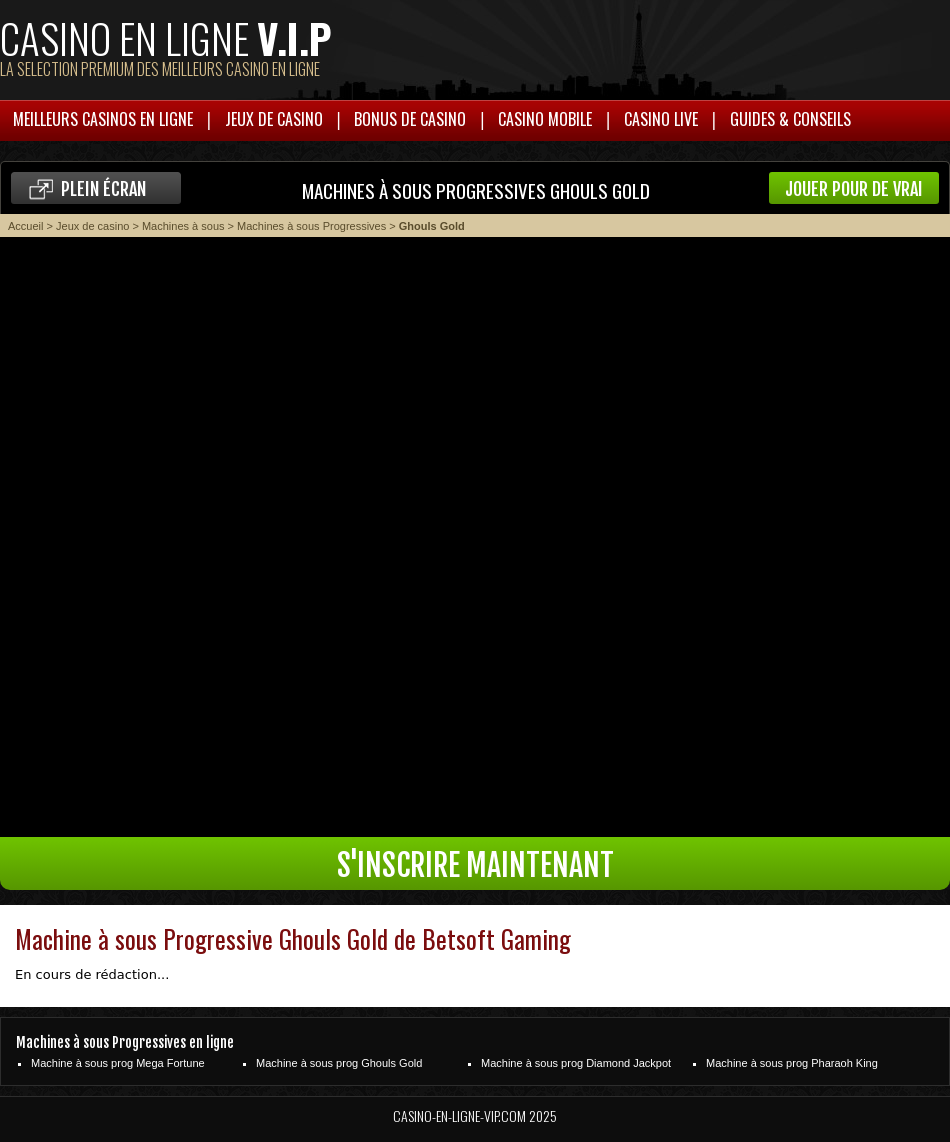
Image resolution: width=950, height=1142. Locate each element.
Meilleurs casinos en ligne (103, 119)
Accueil (25, 226)
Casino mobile (545, 119)
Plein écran (103, 189)
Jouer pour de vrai (854, 189)
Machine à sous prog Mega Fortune (118, 1063)
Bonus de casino (410, 119)
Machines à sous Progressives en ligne (125, 1042)
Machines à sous (183, 226)
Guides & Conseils (790, 119)
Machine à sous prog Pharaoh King (792, 1063)
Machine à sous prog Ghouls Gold (339, 1063)
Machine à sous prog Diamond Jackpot (576, 1063)
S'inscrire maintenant (475, 865)
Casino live (661, 119)
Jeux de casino (274, 119)
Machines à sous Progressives (311, 226)
